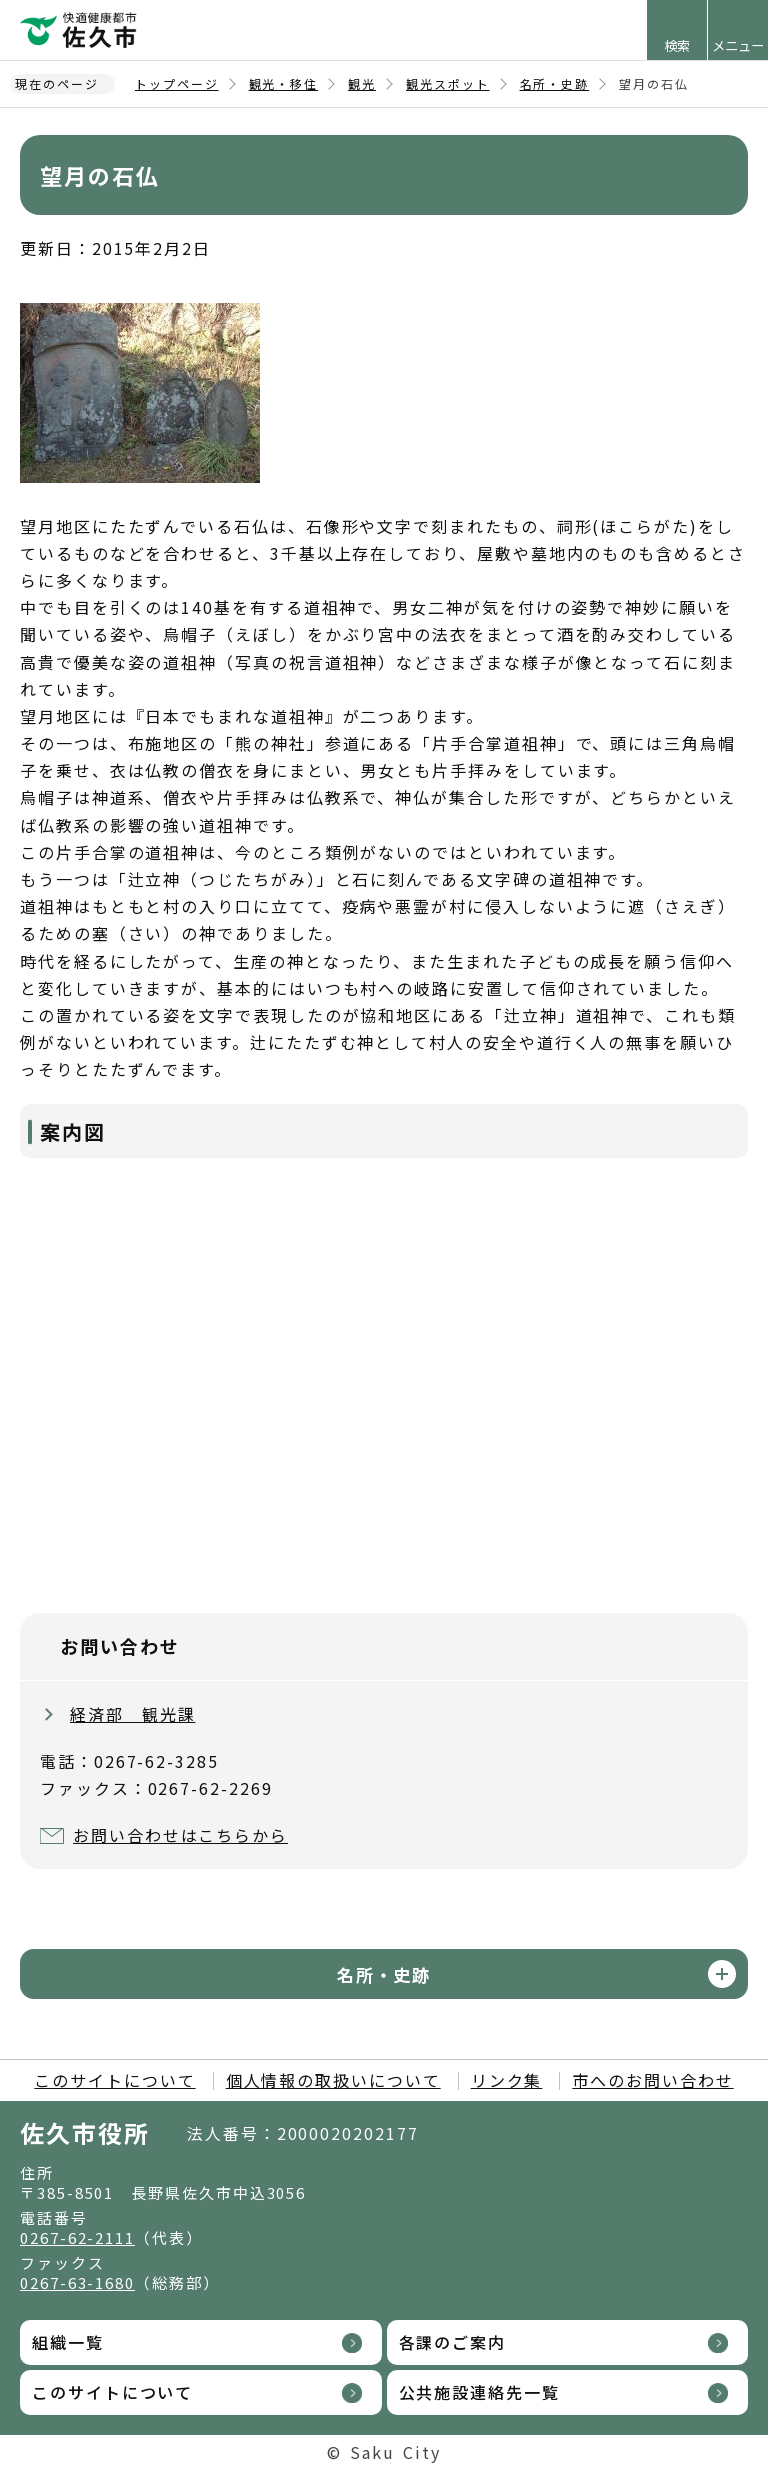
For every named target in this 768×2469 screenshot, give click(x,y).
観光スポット (448, 83)
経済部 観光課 (132, 1714)
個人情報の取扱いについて (333, 2080)
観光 (362, 83)
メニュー (738, 45)
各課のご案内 (453, 2342)
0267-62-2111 (77, 2237)
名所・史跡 (555, 83)
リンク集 (507, 2080)
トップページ (177, 83)
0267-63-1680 (77, 2282)
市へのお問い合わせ (652, 2080)
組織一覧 (68, 2342)
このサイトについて (114, 2080)
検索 (677, 45)
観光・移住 (284, 83)
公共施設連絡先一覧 (479, 2392)
